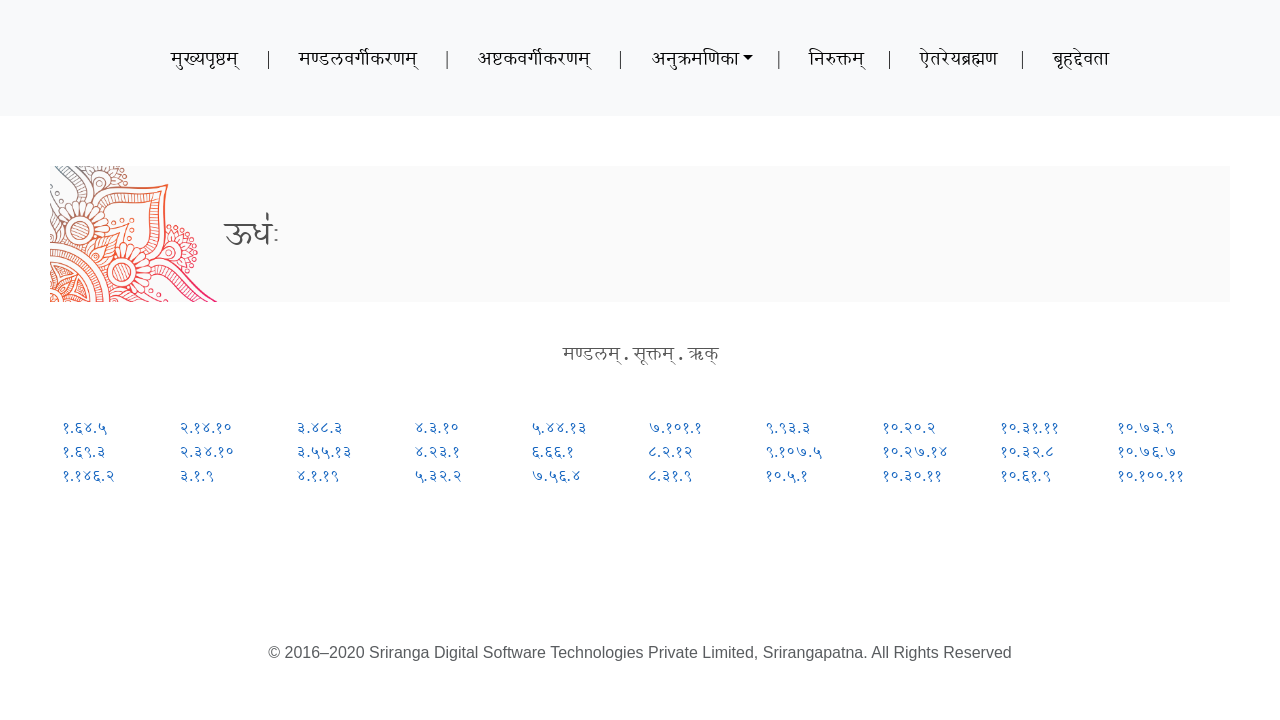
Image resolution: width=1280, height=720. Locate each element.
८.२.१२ (670, 451)
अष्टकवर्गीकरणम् (533, 58)
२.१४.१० (205, 427)
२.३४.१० (206, 451)
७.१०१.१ (675, 427)
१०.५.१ (786, 475)
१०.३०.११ (912, 475)
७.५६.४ (556, 475)
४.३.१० (436, 427)
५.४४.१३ (559, 427)
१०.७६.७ (1147, 451)
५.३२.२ (438, 475)
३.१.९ (196, 475)
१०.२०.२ (909, 427)
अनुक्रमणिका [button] (695, 58)
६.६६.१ (552, 451)
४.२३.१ (437, 451)
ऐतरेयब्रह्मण (958, 58)
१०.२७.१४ (915, 451)
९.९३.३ (788, 427)
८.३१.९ (670, 475)
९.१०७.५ (793, 451)
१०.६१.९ (1025, 475)
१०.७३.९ (1145, 427)
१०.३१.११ (1029, 427)
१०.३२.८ (1027, 451)
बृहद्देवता (1081, 58)
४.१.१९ (317, 475)
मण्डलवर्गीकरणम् (358, 58)
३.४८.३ (319, 427)
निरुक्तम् (836, 58)
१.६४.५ (84, 427)
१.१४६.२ (88, 475)
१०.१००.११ (1150, 475)
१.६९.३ (84, 451)
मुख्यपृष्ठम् (204, 58)
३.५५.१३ (324, 451)
